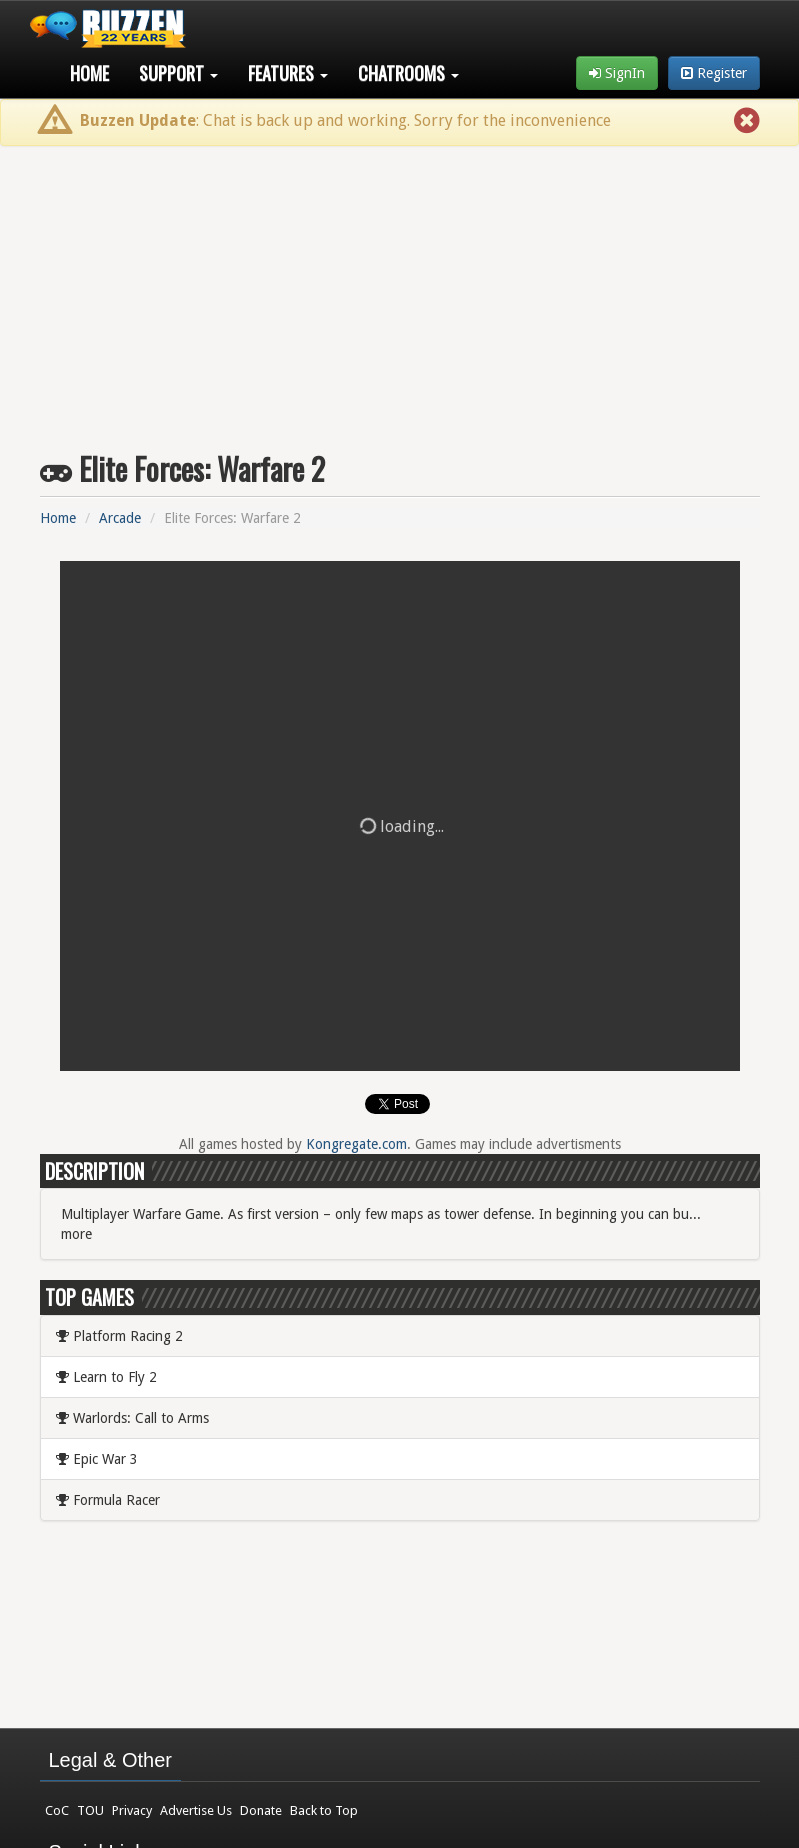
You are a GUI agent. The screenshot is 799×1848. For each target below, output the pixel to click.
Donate (261, 1810)
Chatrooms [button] (408, 73)
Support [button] (178, 73)
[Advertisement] (399, 291)
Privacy (132, 1810)
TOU (90, 1810)
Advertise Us (196, 1810)
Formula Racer (108, 1500)
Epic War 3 (97, 1459)
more (76, 1234)
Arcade (120, 518)
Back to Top (324, 1810)
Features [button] (288, 73)
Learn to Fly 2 (106, 1377)
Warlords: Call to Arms (132, 1418)
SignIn (617, 73)
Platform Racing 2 (119, 1336)
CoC (57, 1810)
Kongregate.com (356, 1144)
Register (714, 73)
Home (89, 73)
